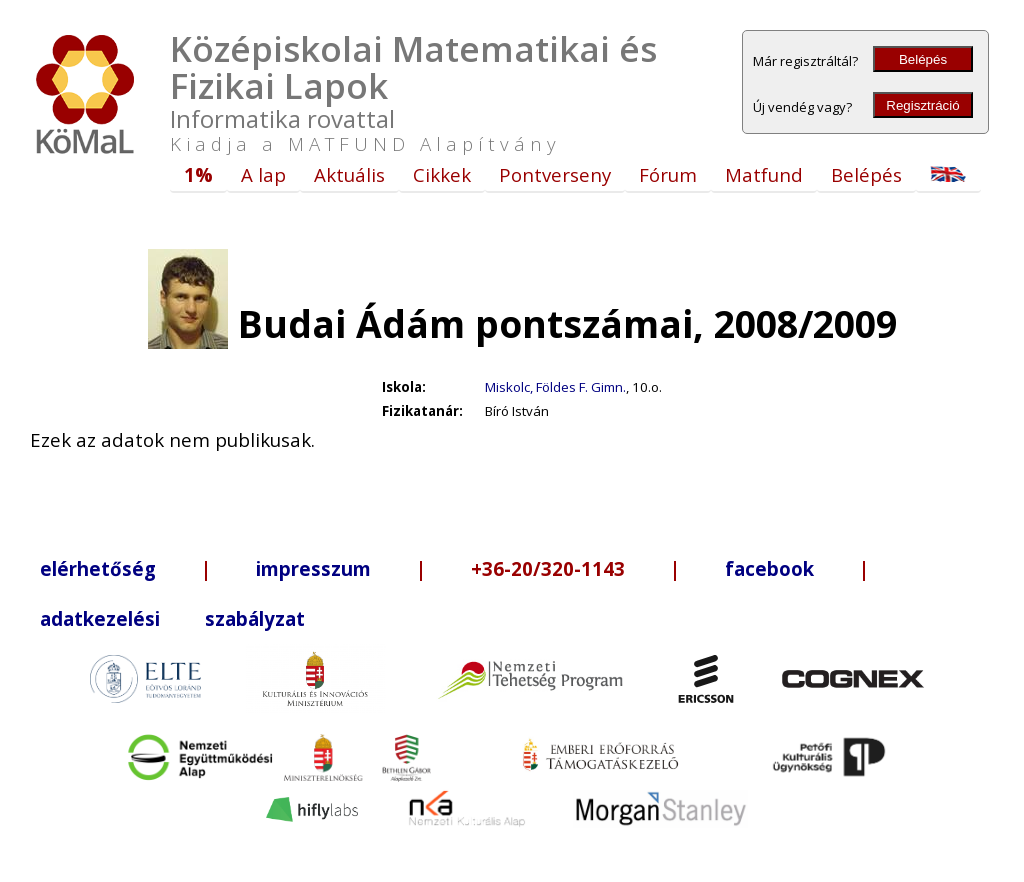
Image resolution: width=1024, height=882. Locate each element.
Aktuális (349, 174)
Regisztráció (922, 105)
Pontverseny (555, 174)
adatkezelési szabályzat (172, 618)
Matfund (764, 174)
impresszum (313, 568)
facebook (769, 568)
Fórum (668, 174)
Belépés (923, 59)
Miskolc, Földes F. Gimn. (555, 387)
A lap (263, 174)
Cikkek (442, 174)
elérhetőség (98, 568)
